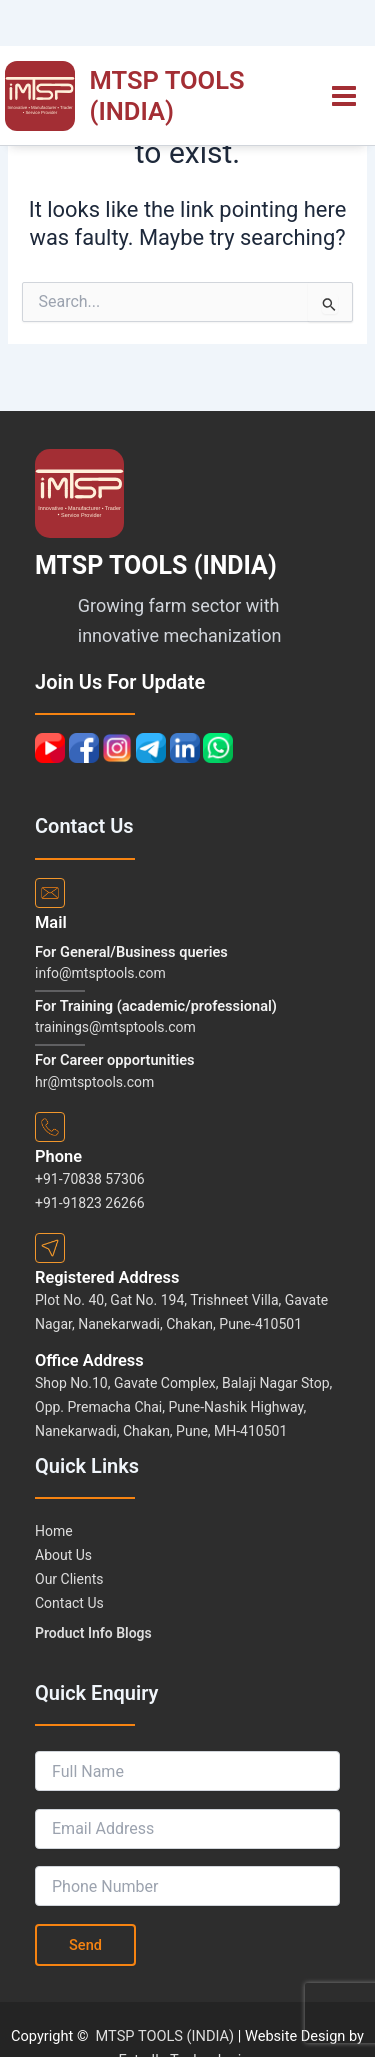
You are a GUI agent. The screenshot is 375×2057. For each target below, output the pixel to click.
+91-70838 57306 (90, 1179)
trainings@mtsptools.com (115, 1027)
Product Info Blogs (93, 1633)
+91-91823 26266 (90, 1203)
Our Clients (69, 1579)
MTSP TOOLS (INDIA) (167, 95)
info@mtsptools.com (100, 973)
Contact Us (69, 1603)
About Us (63, 1555)
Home (54, 1531)
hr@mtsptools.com (94, 1082)
